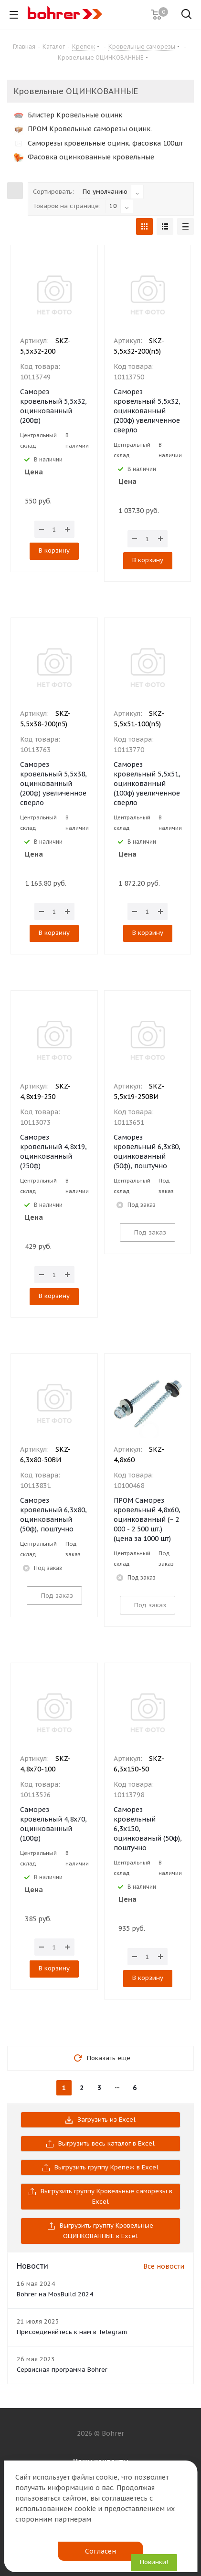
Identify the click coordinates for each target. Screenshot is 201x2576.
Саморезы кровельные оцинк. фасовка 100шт (98, 143)
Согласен (100, 2551)
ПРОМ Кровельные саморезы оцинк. (83, 129)
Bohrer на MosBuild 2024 (55, 2294)
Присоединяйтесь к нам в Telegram (72, 2332)
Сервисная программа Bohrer (62, 2370)
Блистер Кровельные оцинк (68, 115)
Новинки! (154, 2562)
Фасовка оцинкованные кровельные (84, 157)
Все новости (163, 2266)
